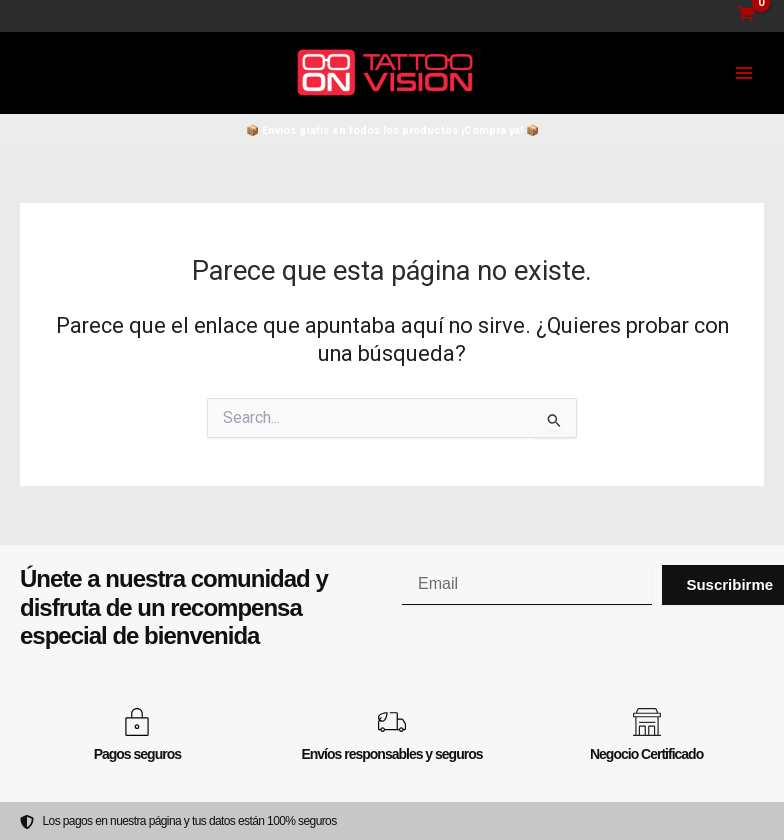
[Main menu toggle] (744, 73)
